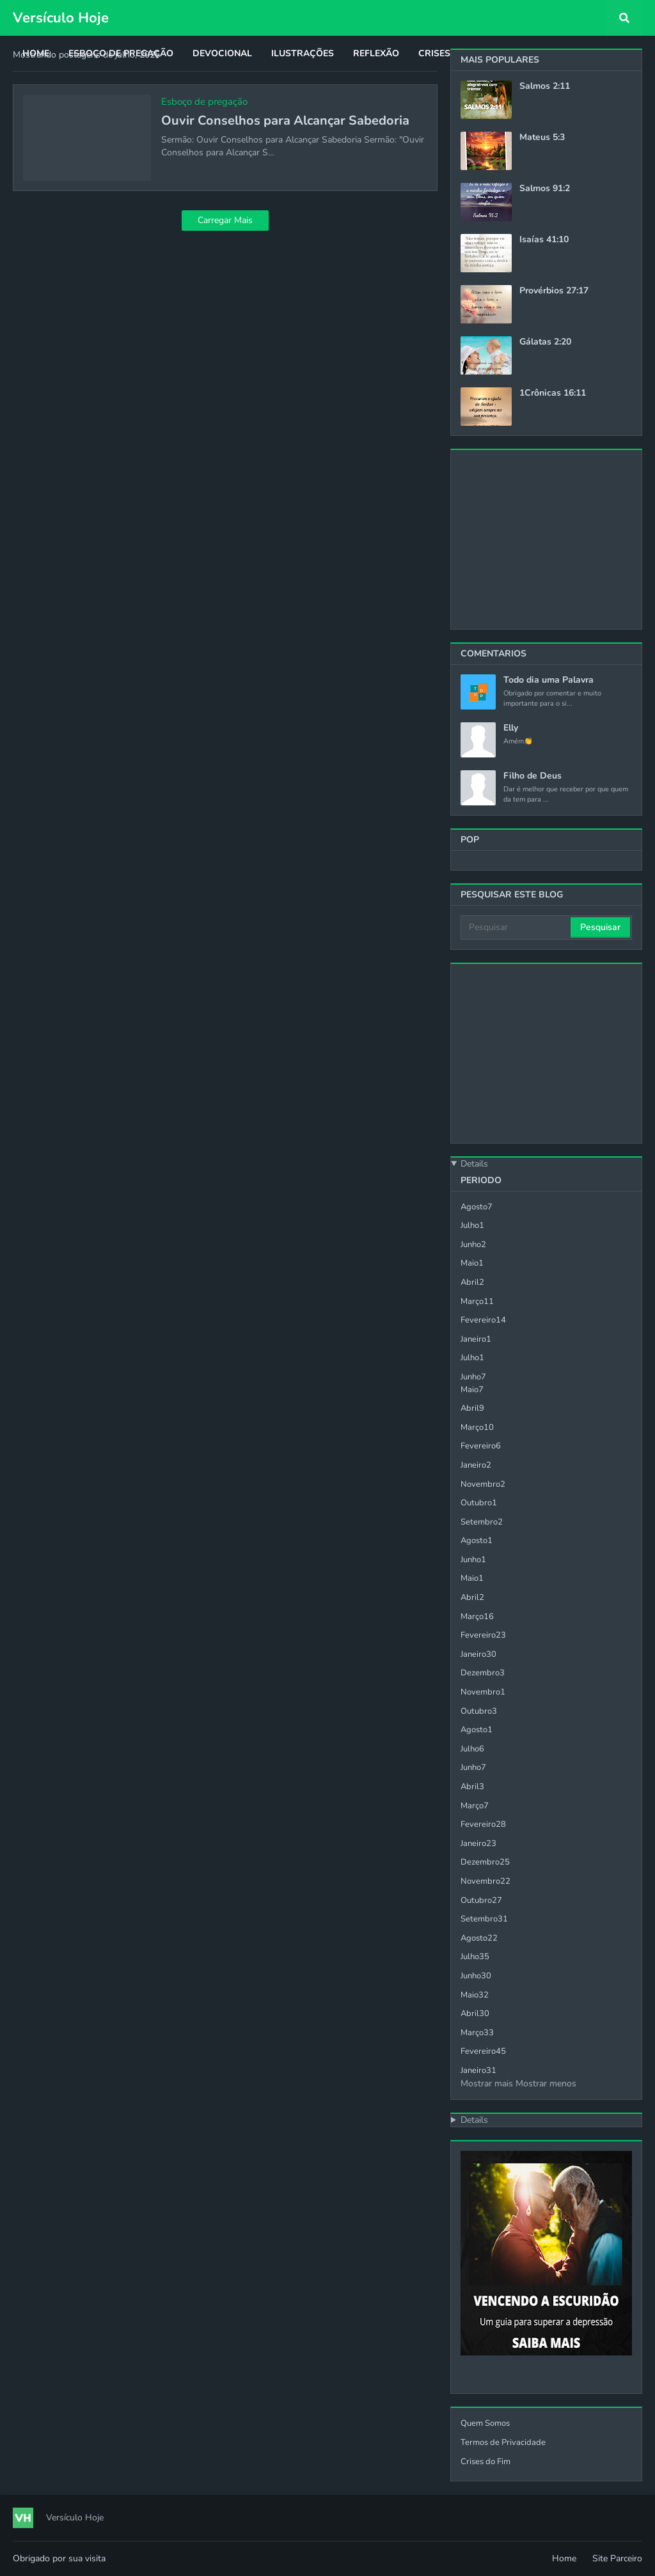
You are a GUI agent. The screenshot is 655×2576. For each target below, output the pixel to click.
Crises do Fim (485, 2461)
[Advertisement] (546, 539)
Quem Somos (485, 2423)
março (477, 1301)
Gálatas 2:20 (545, 342)
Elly (510, 728)
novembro (483, 1484)
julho (472, 1225)
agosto (477, 1207)
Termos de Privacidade (503, 2442)
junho (473, 1244)
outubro (479, 1503)
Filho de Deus (532, 776)
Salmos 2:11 (544, 86)
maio (472, 1263)
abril (472, 1282)
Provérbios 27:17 (553, 291)
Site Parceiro (617, 2558)
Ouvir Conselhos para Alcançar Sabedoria (285, 121)
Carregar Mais (225, 220)
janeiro (476, 1339)
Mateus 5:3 (542, 137)
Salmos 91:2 (544, 188)
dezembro (483, 1673)
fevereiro (483, 1320)
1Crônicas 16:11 (552, 393)
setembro (482, 1522)
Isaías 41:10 (544, 239)
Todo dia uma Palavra (548, 680)
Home (564, 2558)
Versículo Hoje (61, 17)
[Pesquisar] (516, 927)
